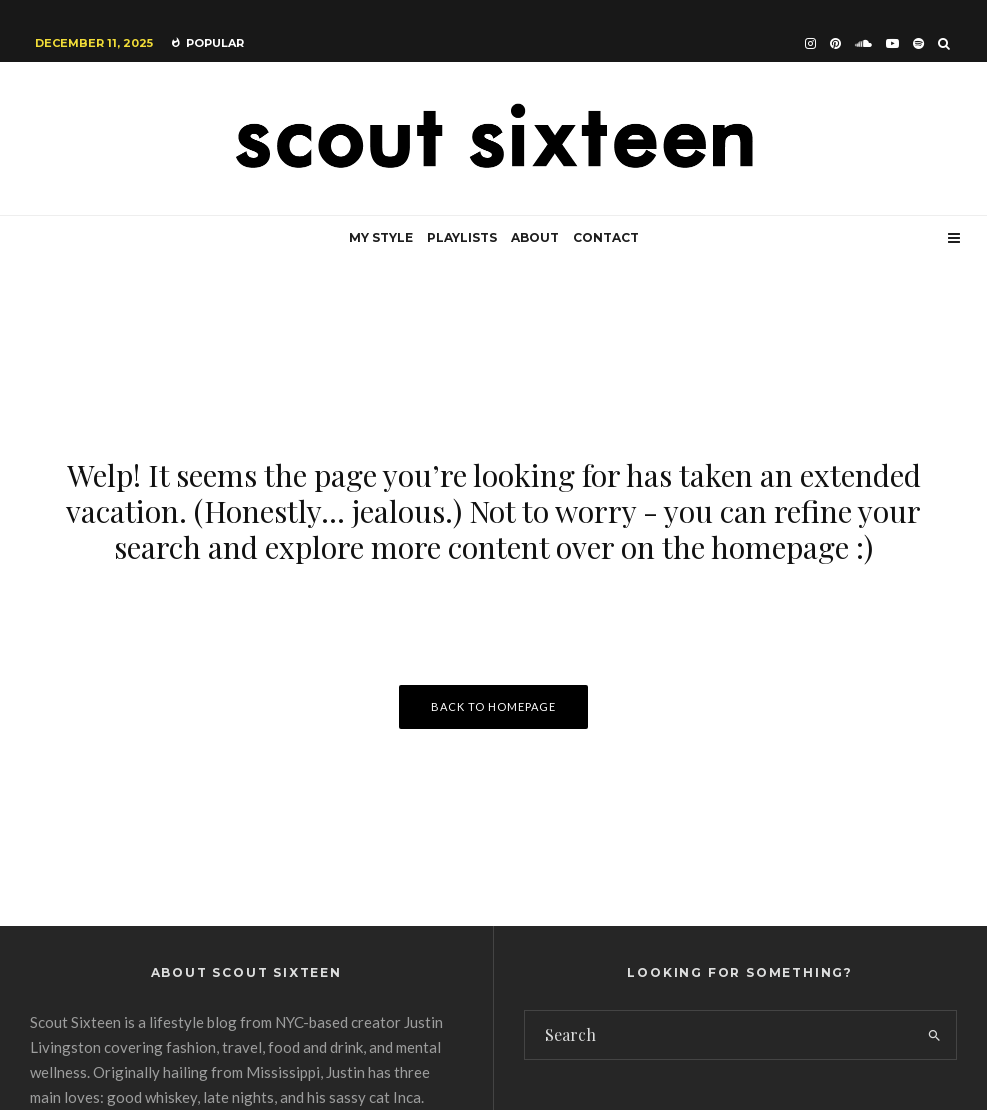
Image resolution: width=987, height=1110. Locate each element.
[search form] (719, 1035)
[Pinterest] (835, 43)
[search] (934, 1035)
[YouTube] (892, 43)
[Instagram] (810, 43)
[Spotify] (918, 43)
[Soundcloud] (863, 43)
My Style (381, 237)
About (535, 237)
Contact (606, 237)
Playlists (462, 237)
